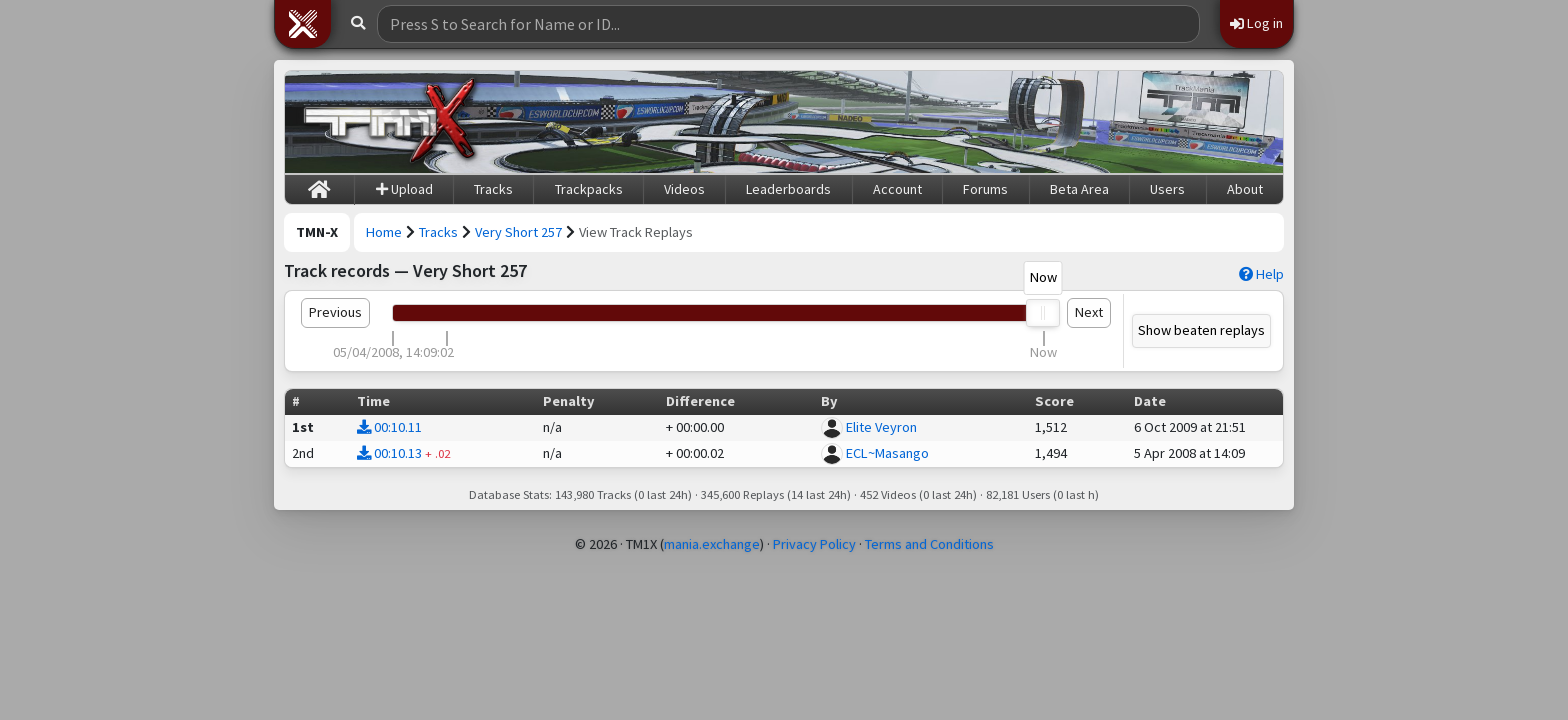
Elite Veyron (881, 427)
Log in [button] (1256, 23)
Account (897, 189)
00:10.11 (389, 427)
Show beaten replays (1201, 330)
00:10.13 (389, 453)
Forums (985, 189)
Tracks (493, 189)
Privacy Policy (814, 544)
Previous (335, 312)
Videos (684, 189)
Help (1261, 274)
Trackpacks (589, 189)
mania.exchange (712, 544)
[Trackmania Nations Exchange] (390, 122)
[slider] (1044, 313)
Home (384, 232)
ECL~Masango (887, 453)
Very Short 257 (518, 232)
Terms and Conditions (929, 544)
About (1245, 189)
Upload (404, 189)
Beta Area (1079, 189)
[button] (303, 24)
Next (1089, 312)
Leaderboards (788, 189)
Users (1167, 189)
